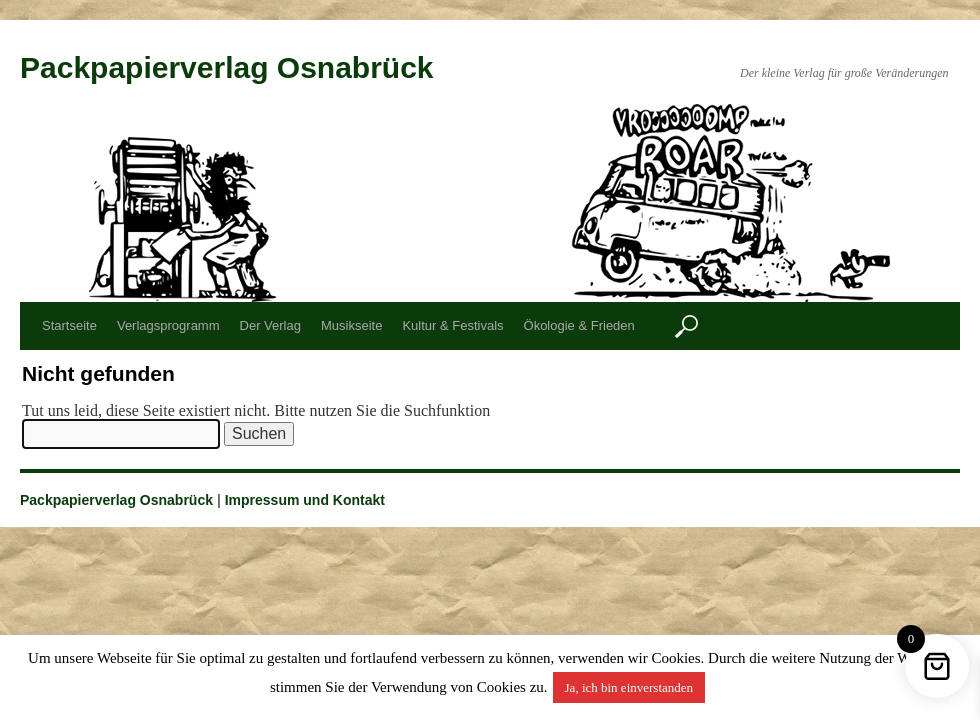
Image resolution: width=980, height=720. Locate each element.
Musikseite (351, 325)
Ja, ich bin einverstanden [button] (629, 687)
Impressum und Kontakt (305, 500)
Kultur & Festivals (452, 325)
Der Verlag (270, 325)
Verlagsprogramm (168, 325)
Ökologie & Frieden (579, 325)
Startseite (69, 325)
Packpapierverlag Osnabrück (227, 67)
